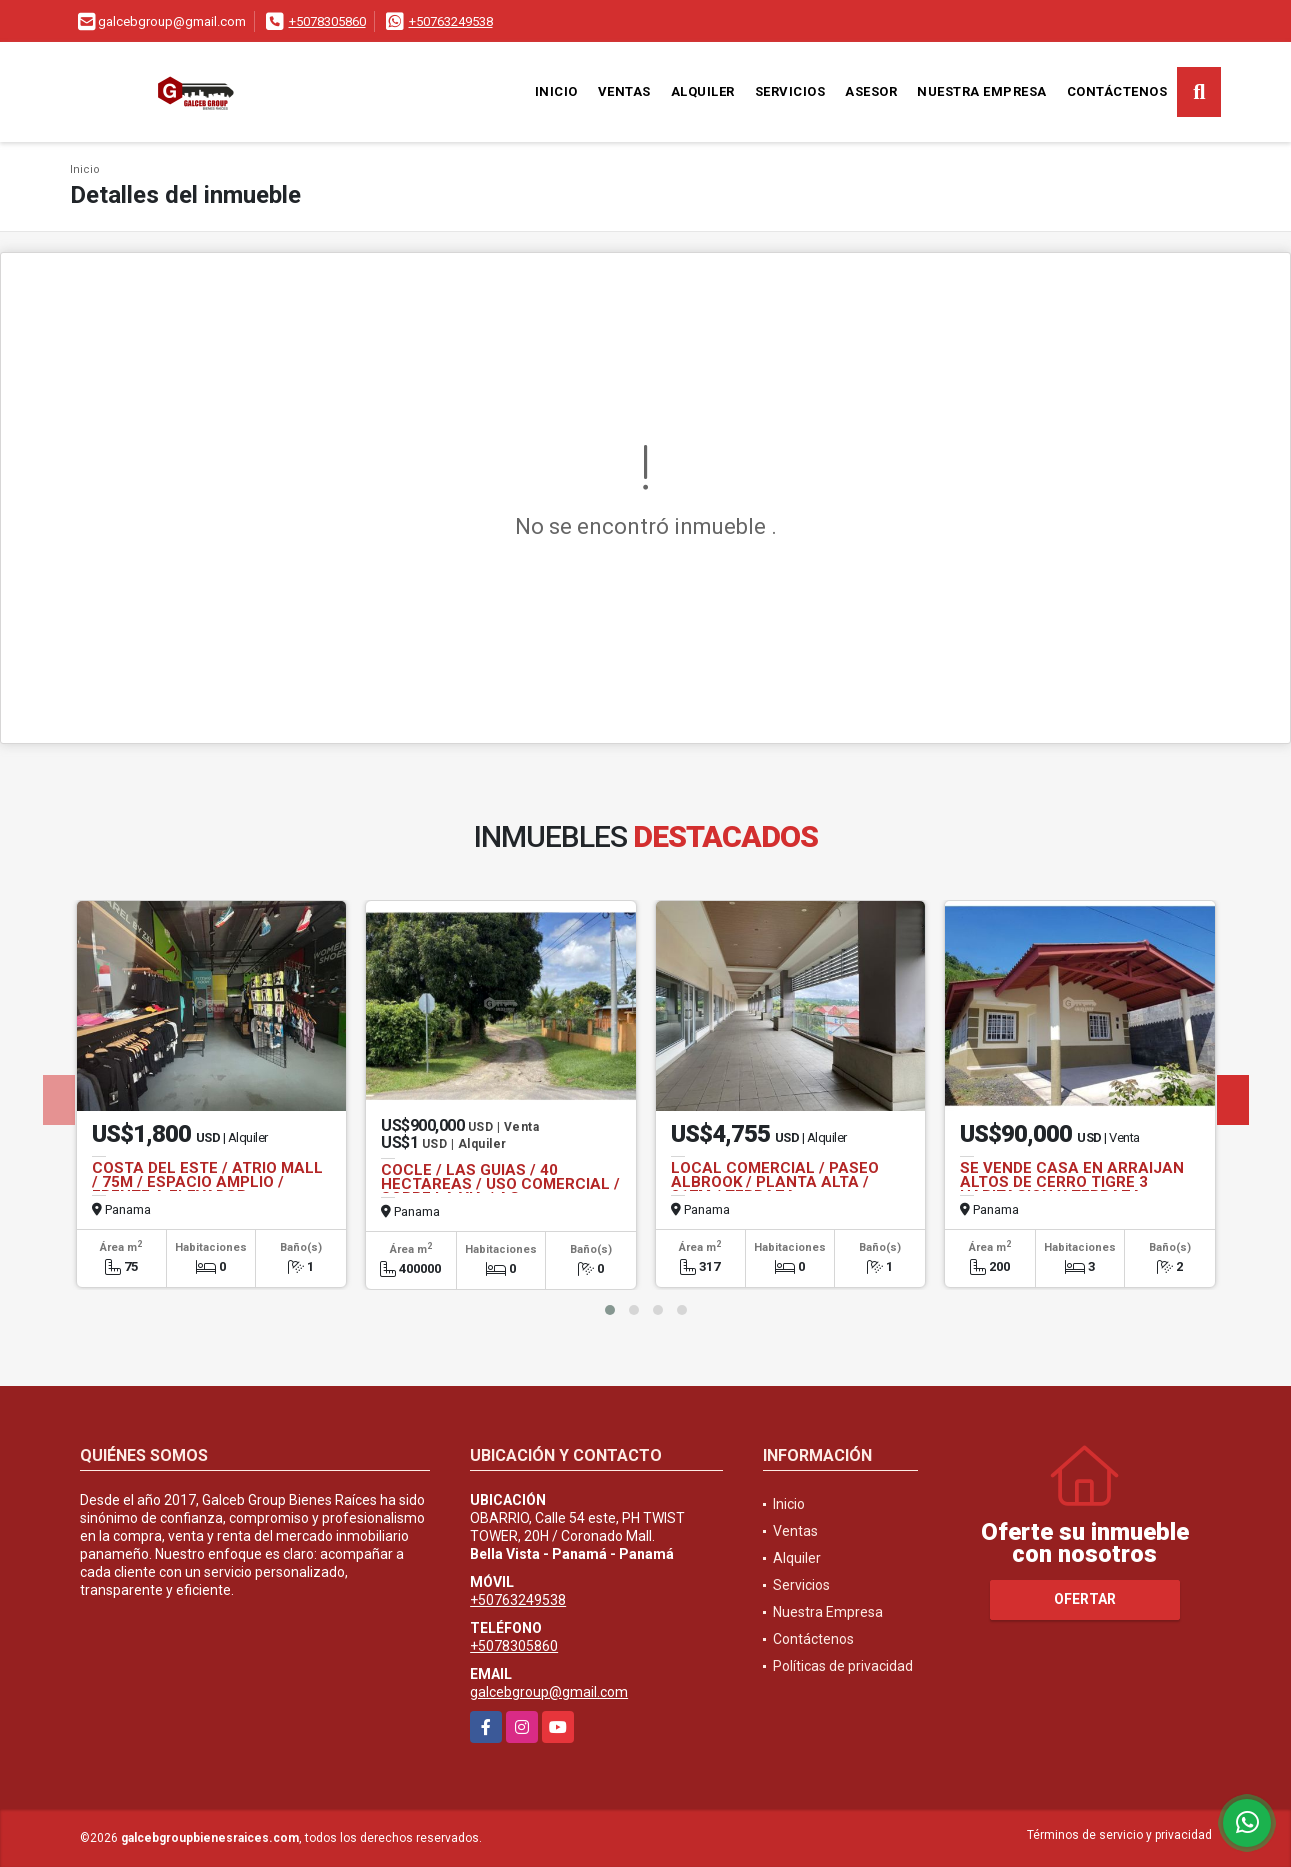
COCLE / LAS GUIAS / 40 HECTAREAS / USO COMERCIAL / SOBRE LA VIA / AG (500, 1184)
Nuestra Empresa (982, 91)
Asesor (871, 91)
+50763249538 (451, 21)
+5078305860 (327, 21)
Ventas (624, 91)
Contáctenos (1117, 91)
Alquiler (703, 91)
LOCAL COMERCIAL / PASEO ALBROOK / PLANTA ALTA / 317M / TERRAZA (775, 1182)
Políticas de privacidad (843, 1666)
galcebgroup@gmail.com (549, 1692)
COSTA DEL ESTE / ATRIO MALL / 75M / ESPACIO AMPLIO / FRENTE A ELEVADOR (207, 1182)
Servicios (790, 91)
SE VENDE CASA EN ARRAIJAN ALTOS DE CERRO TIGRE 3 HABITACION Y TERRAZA (1072, 1182)
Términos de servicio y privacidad (1119, 1835)
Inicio (556, 91)
